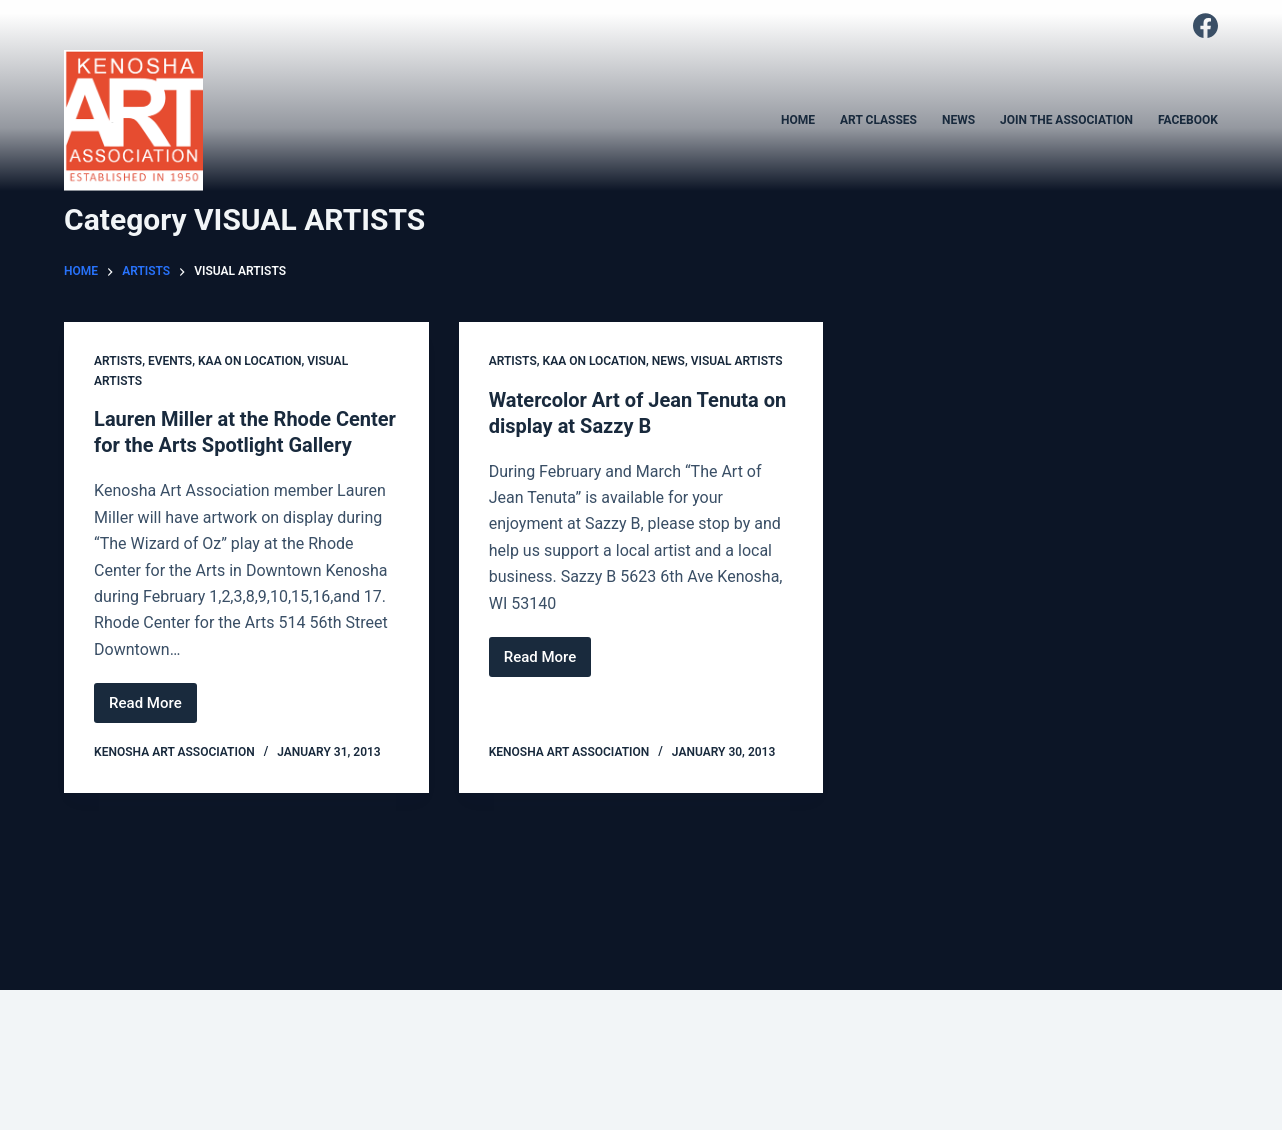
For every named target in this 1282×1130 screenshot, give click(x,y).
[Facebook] (1205, 25)
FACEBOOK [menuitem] (1188, 120)
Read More (153, 708)
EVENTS (170, 361)
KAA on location (249, 361)
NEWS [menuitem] (958, 120)
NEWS (668, 361)
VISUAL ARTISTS (737, 361)
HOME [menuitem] (798, 120)
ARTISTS (118, 361)
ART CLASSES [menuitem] (878, 120)
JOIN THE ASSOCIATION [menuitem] (1066, 120)
